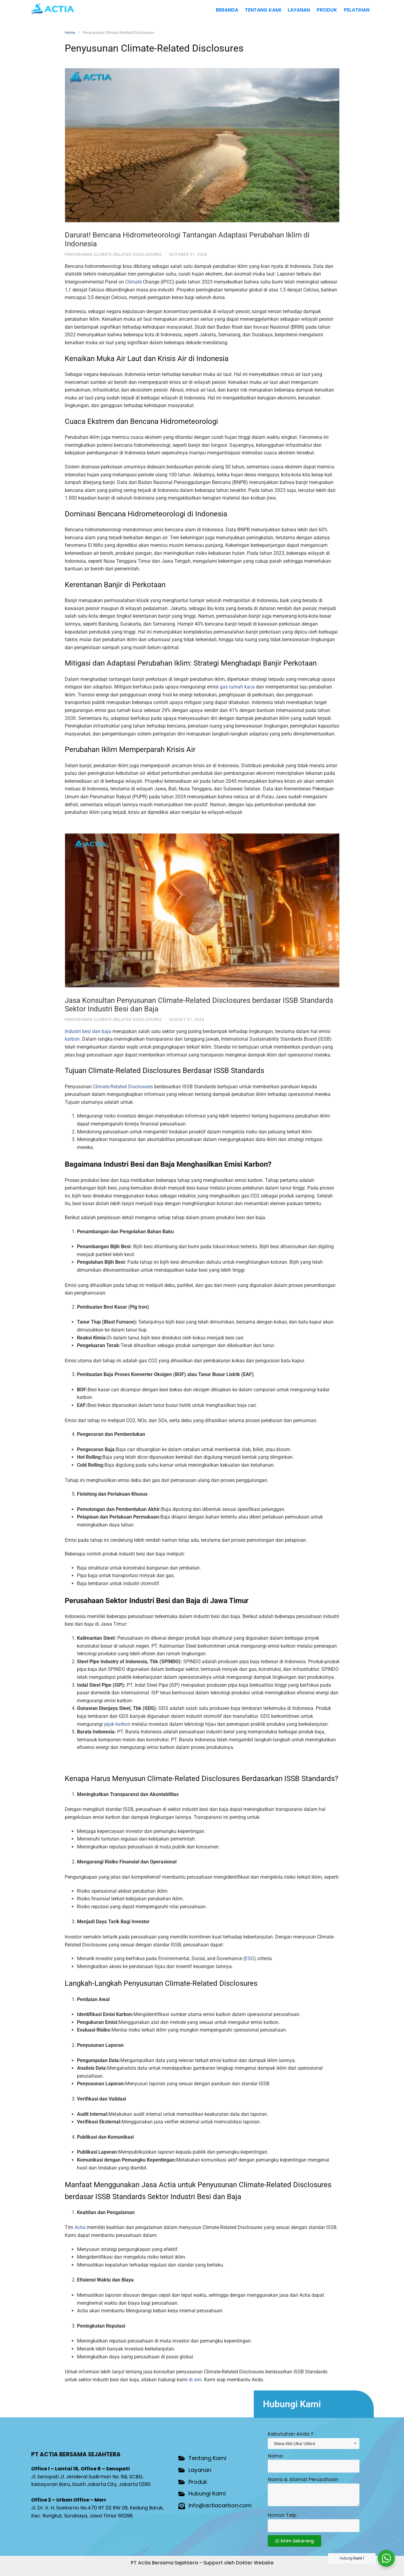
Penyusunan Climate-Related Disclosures (113, 254)
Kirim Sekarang (294, 2541)
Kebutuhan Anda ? (290, 2433)
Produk (327, 9)
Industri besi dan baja (88, 1031)
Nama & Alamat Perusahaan (303, 2479)
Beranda (227, 9)
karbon (72, 1039)
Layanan (299, 9)
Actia (80, 2227)
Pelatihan (356, 9)
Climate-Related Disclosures (123, 1086)
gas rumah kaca (237, 687)
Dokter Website (255, 2562)
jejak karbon (117, 1724)
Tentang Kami (263, 9)
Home (70, 32)
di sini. (196, 2380)
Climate (133, 282)
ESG (249, 1958)
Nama (275, 2455)
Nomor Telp (282, 2515)
